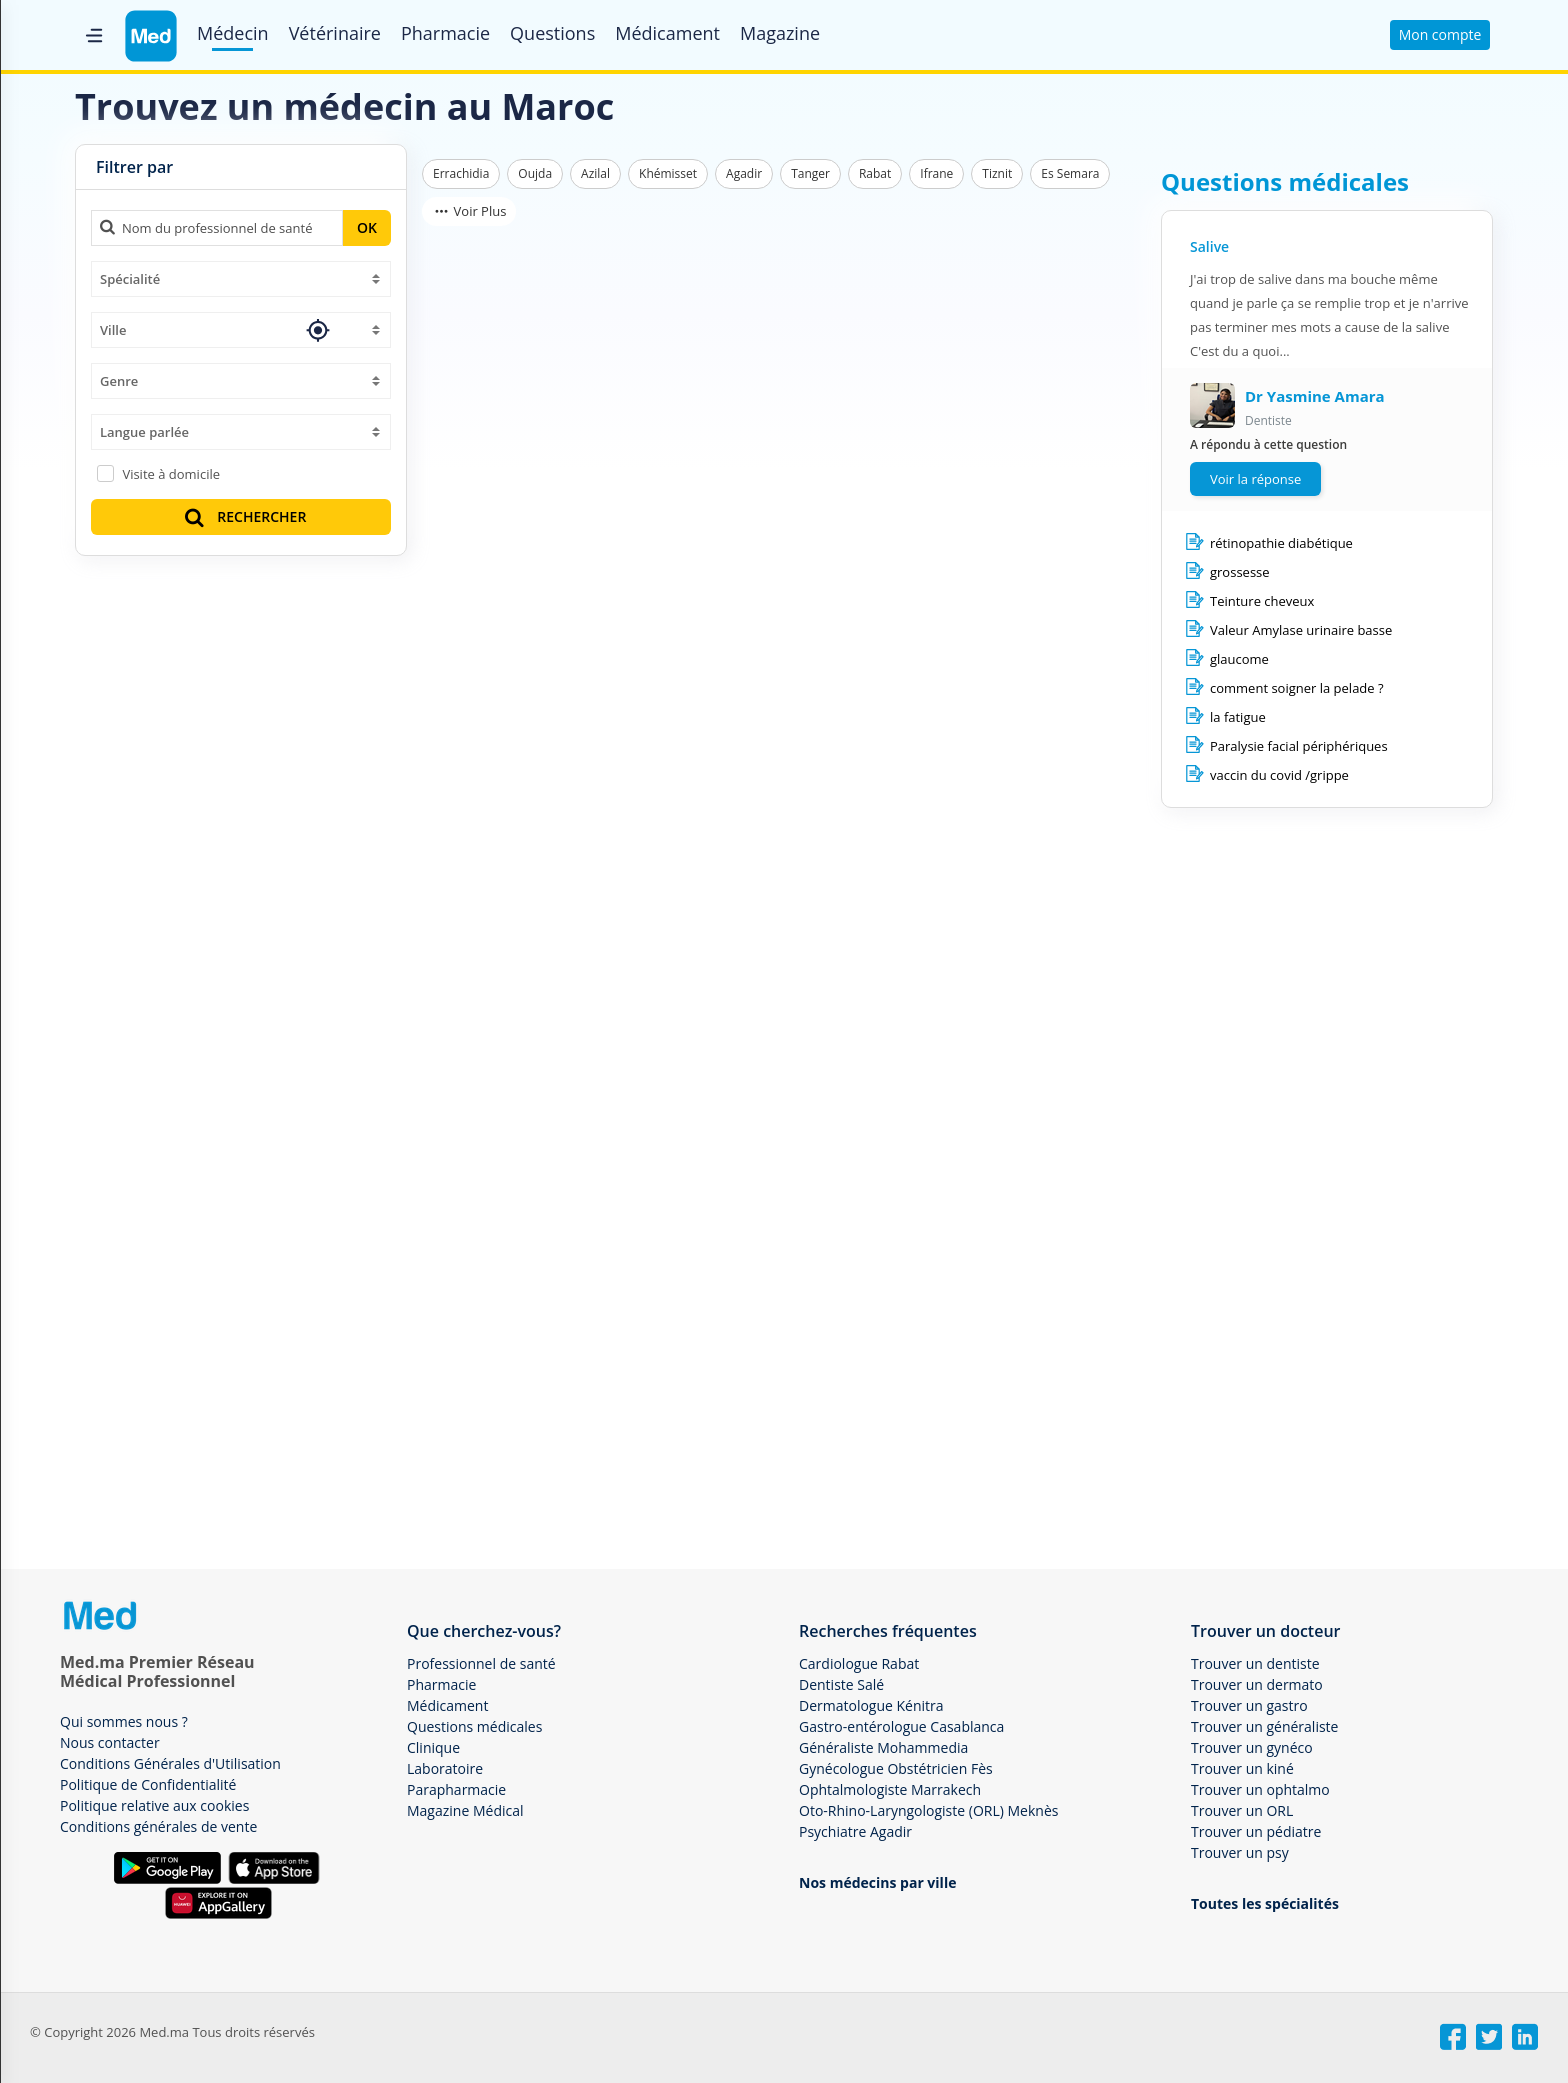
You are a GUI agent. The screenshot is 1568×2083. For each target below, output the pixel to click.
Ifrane (936, 173)
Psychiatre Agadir (855, 1831)
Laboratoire (445, 1768)
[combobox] (241, 279)
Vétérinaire (335, 33)
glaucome (1239, 659)
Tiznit (997, 173)
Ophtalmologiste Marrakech (890, 1789)
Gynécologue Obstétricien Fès (896, 1768)
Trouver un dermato (1257, 1684)
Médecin (233, 33)
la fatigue (1238, 717)
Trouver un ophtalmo (1260, 1789)
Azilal (595, 173)
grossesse (1240, 572)
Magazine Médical (465, 1810)
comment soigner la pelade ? (1297, 688)
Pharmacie (445, 33)
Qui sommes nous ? (124, 1721)
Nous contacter (110, 1742)
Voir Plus (469, 211)
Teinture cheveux (1262, 601)
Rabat (875, 173)
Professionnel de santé (481, 1663)
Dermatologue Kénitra (871, 1705)
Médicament (667, 33)
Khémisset (668, 173)
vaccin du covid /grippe (1279, 775)
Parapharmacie (456, 1789)
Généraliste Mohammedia (883, 1747)
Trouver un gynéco (1252, 1747)
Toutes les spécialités (1265, 1903)
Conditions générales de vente (158, 1826)
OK (367, 227)
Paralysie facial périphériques (1299, 746)
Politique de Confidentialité (148, 1784)
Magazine (780, 33)
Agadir (744, 173)
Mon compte (1440, 34)
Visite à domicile (171, 474)
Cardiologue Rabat (859, 1663)
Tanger (810, 173)
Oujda (535, 173)
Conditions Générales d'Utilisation (170, 1763)
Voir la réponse (1255, 479)
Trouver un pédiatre (1256, 1831)
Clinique (433, 1747)
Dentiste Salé (841, 1684)
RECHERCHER (244, 516)
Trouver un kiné (1242, 1768)
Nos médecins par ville (877, 1882)
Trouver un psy (1240, 1852)
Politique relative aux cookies (154, 1805)
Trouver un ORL (1242, 1810)
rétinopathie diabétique (1281, 543)
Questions (552, 33)
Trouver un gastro (1249, 1705)
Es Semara (1070, 173)
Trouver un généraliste (1264, 1726)
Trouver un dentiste (1255, 1663)
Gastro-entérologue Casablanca (901, 1726)
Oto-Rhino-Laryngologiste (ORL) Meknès (928, 1810)
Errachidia (461, 173)
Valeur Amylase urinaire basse (1301, 630)
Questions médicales (474, 1726)
